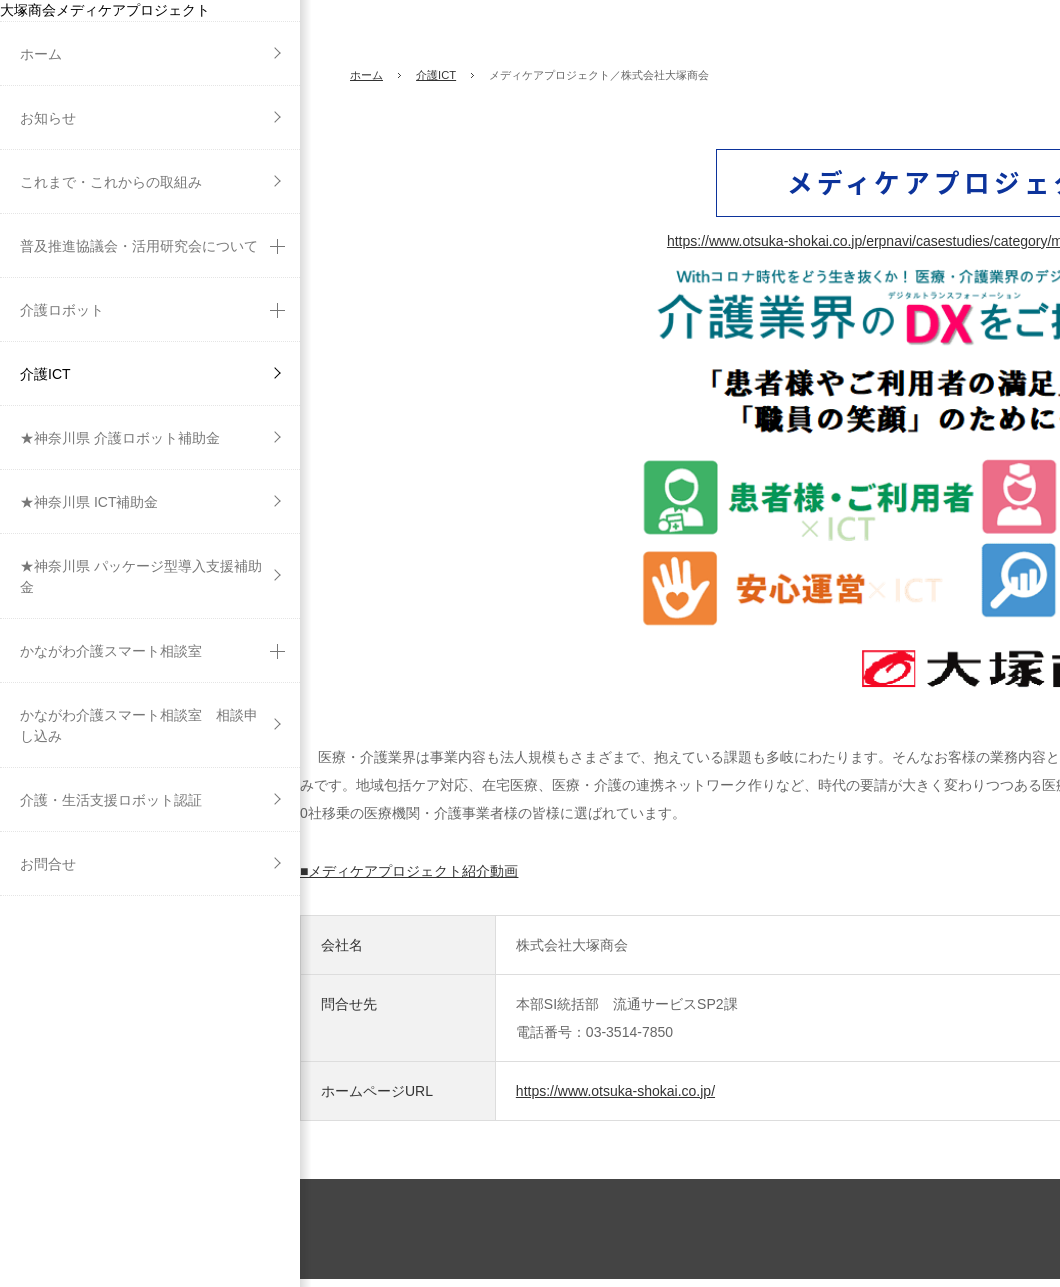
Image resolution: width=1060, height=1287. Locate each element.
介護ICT (436, 75)
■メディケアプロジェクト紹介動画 (409, 871)
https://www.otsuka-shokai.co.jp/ (615, 1091)
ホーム (366, 75)
